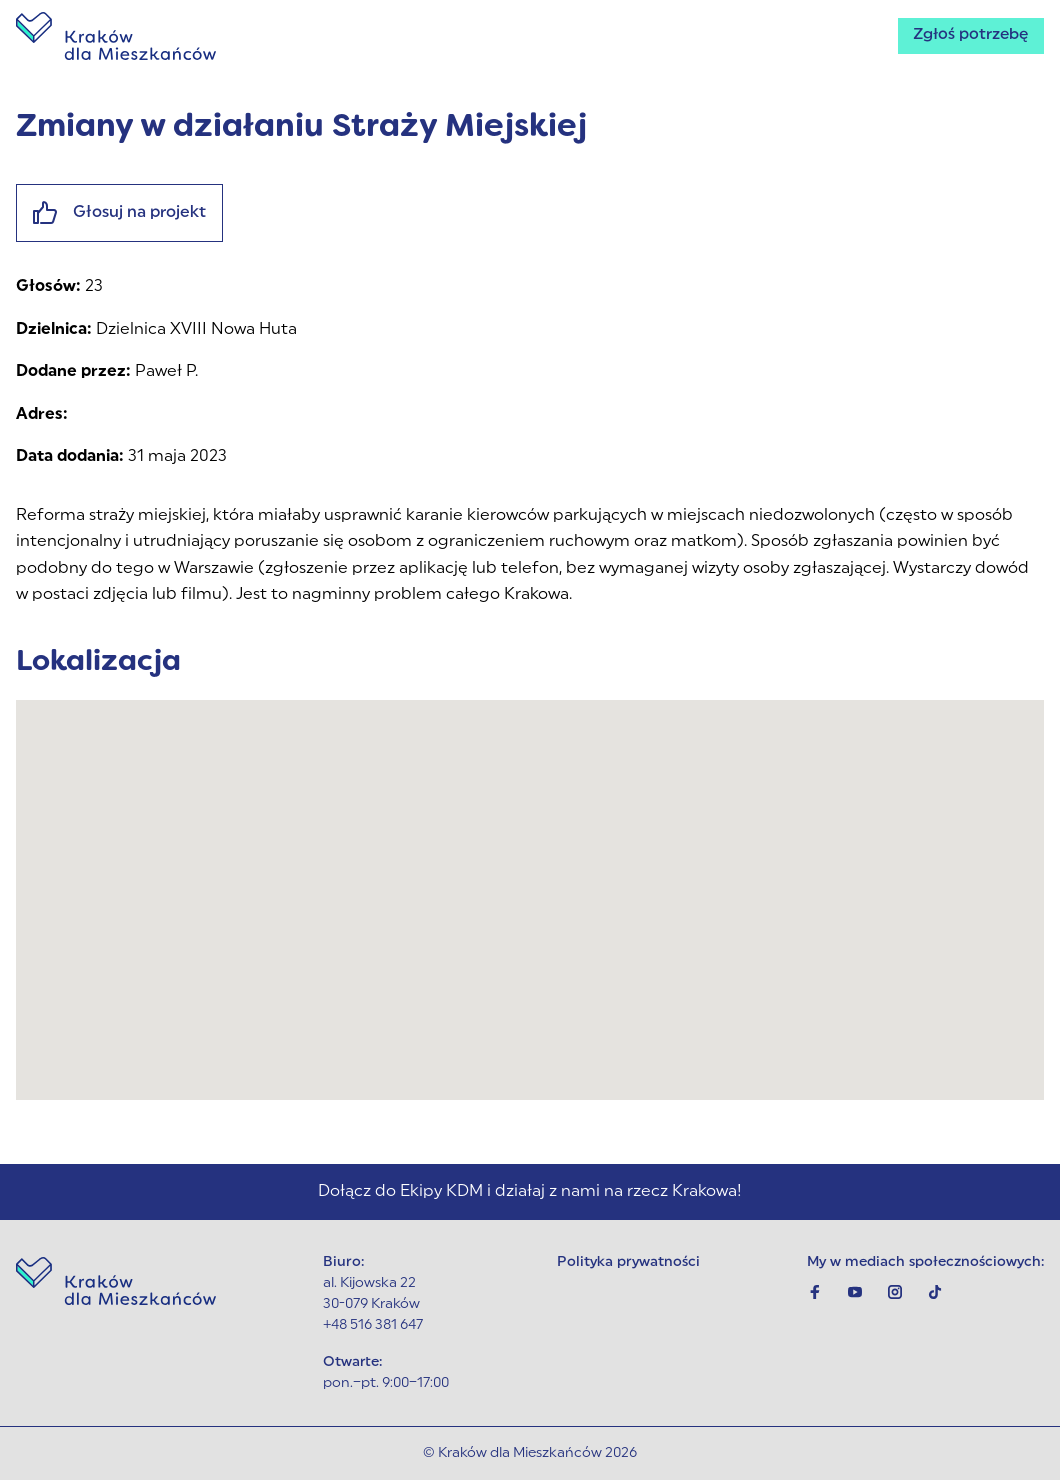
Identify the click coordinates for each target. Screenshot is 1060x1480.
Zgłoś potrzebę (968, 36)
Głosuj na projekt (119, 213)
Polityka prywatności (628, 1262)
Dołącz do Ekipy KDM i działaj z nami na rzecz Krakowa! (530, 1192)
